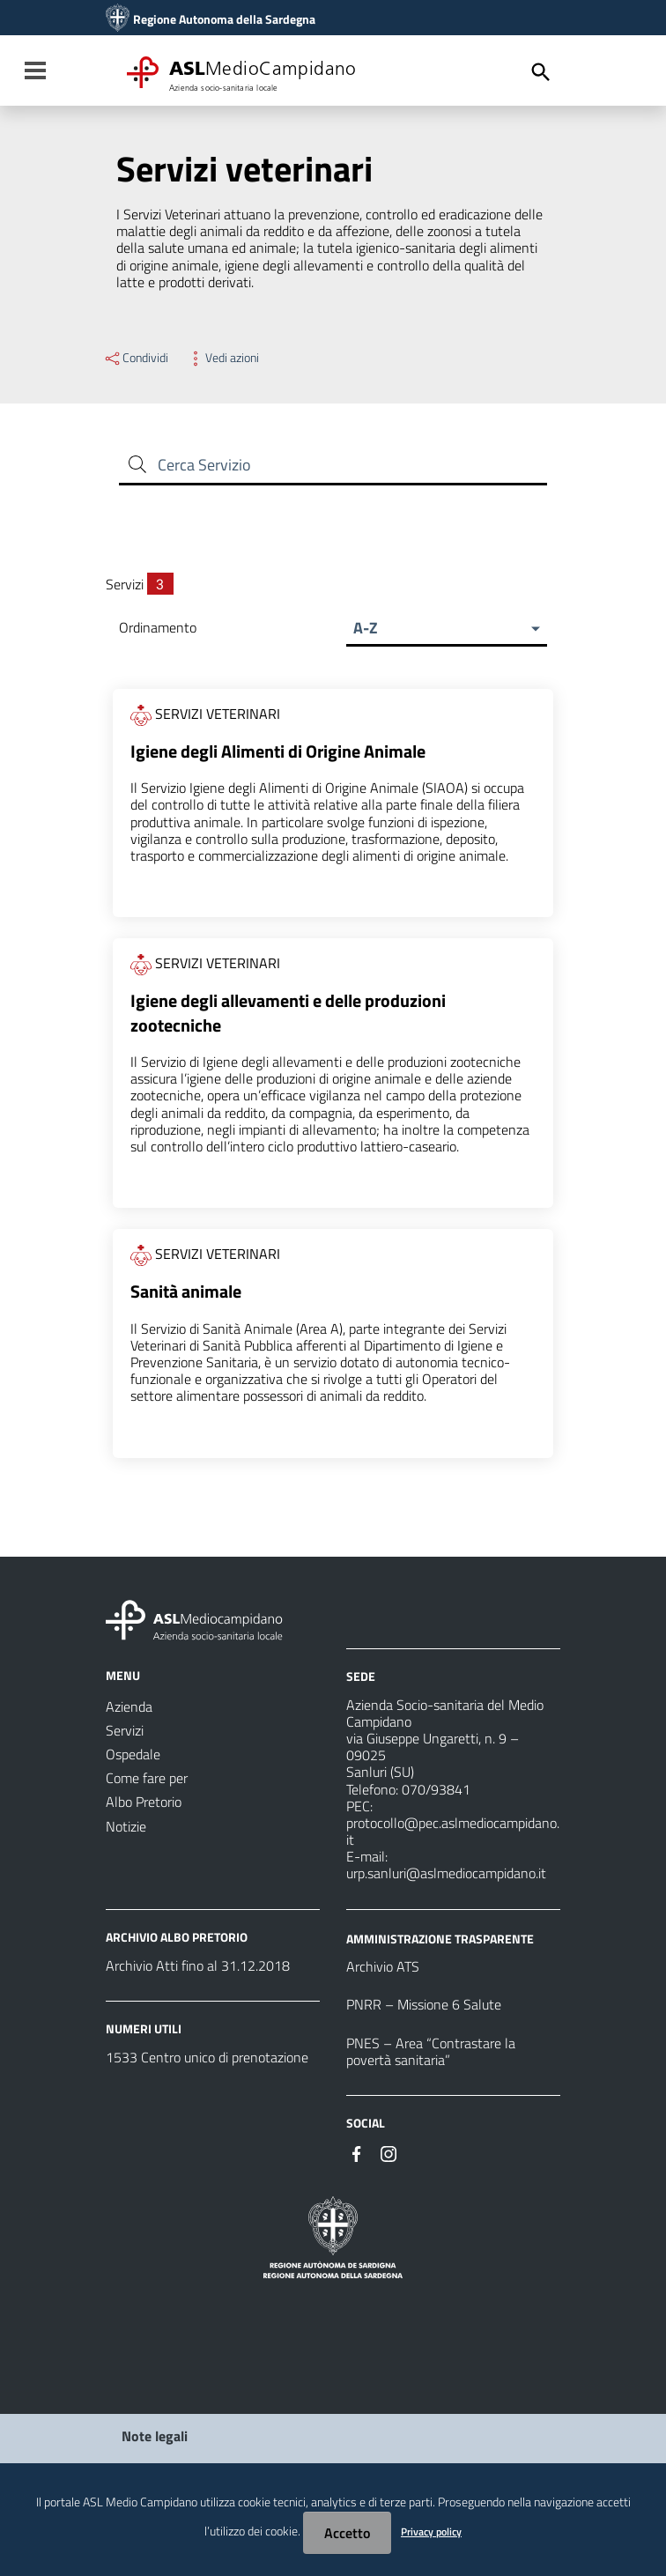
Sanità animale (185, 1294)
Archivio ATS (382, 1969)
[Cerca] (541, 72)
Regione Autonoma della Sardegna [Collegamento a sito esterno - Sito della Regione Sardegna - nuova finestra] (224, 19)
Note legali (155, 2438)
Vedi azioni (222, 357)
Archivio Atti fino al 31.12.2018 (198, 1968)
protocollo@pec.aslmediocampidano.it (452, 1834)
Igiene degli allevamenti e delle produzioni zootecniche (288, 1015)
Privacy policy (431, 2531)
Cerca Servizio (205, 465)
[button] (446, 629)
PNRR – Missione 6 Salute (423, 2006)
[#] (356, 2154)
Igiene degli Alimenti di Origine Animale (278, 752)
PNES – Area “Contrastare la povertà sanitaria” (430, 2054)
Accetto (347, 2532)
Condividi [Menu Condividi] (135, 357)
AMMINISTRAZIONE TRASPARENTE (440, 1940)
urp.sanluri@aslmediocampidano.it (446, 1875)
